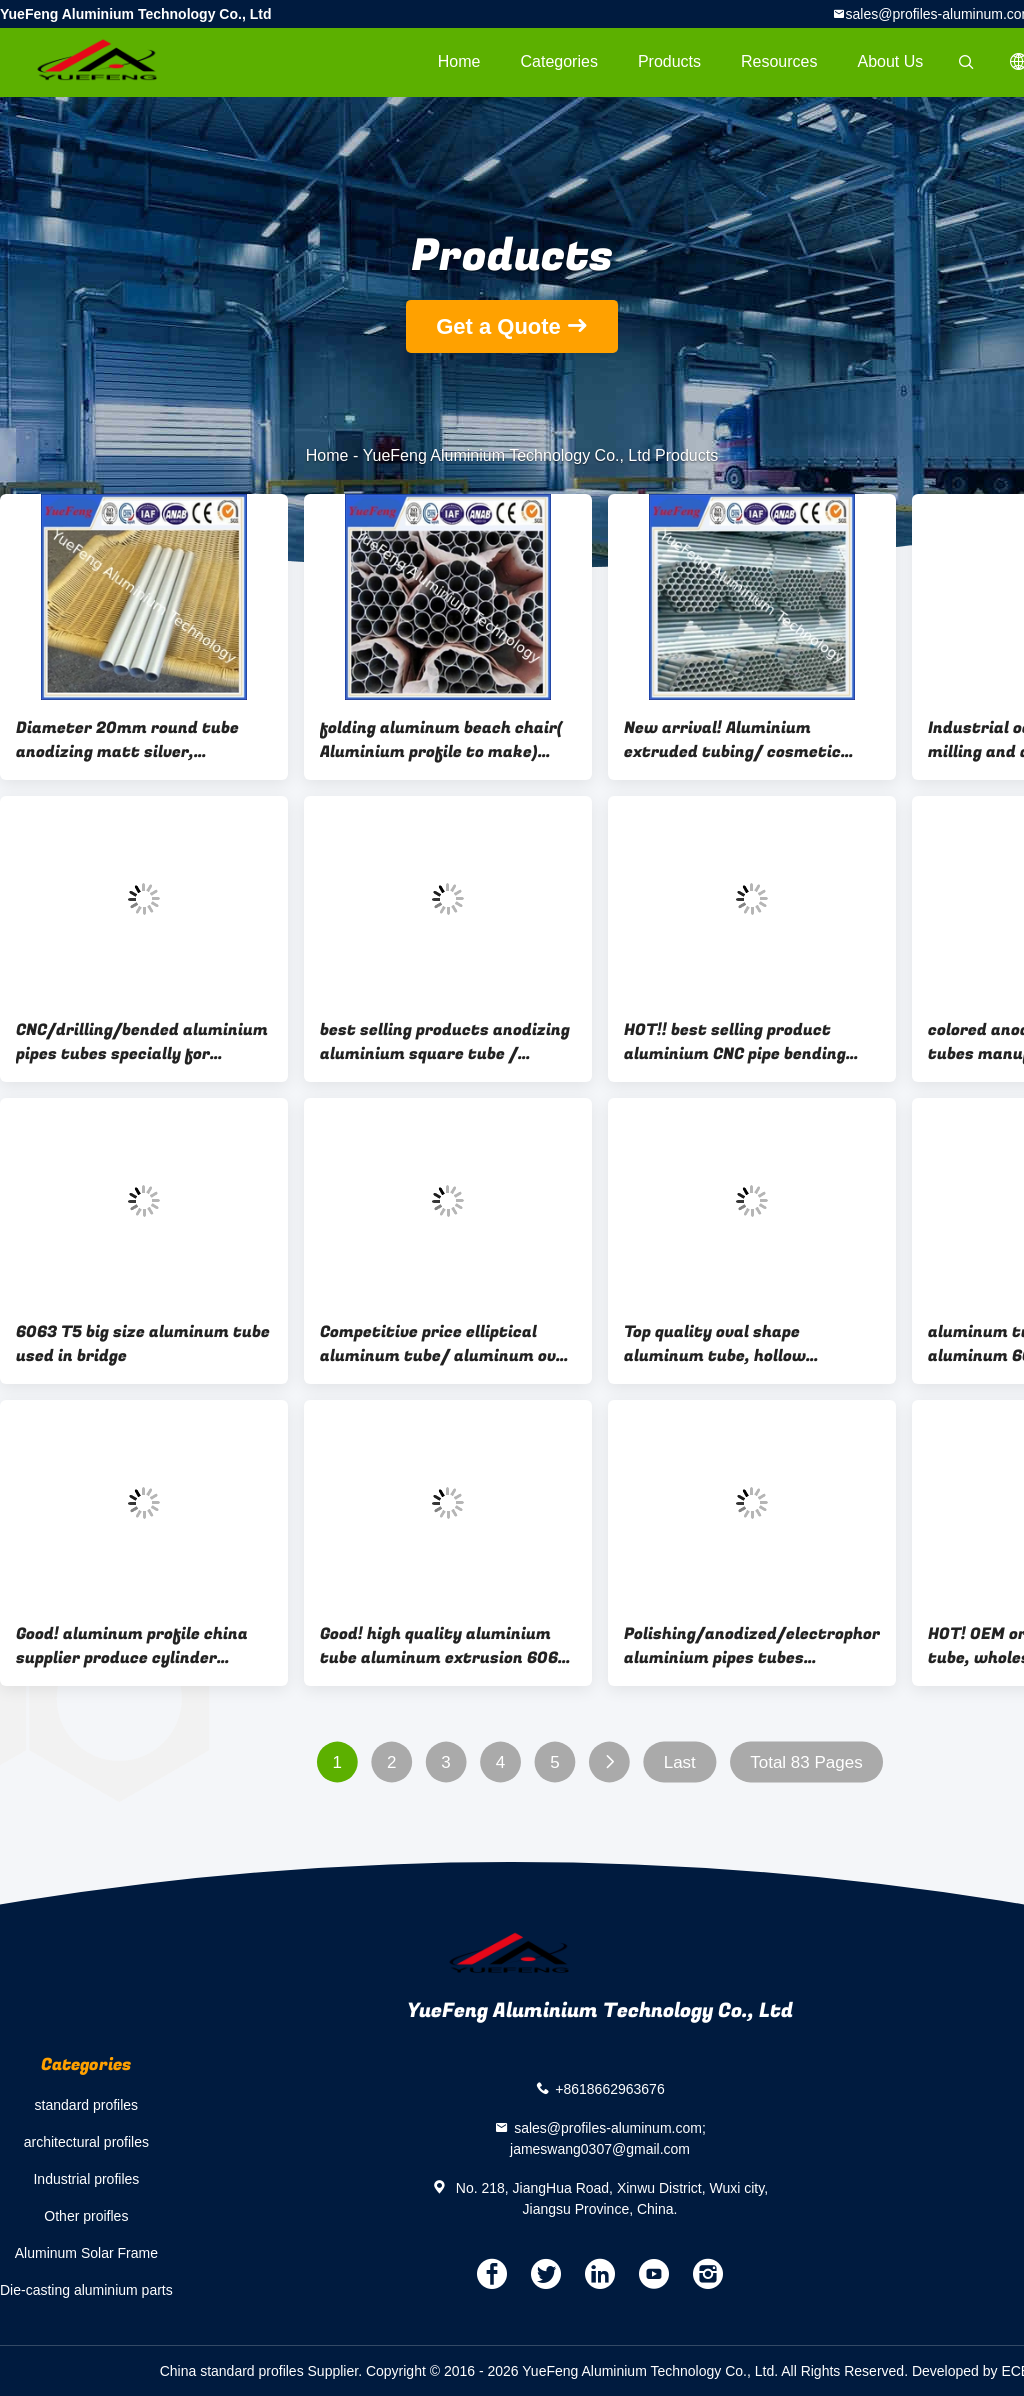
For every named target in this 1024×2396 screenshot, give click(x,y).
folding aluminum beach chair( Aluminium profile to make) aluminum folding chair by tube (444, 740)
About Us (891, 61)
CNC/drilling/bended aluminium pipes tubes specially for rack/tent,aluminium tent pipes (142, 1042)
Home (459, 61)
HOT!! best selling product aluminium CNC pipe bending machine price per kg (735, 1042)
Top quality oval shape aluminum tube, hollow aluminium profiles (715, 1344)
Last (680, 1762)
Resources (779, 61)
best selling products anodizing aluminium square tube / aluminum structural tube (445, 1042)
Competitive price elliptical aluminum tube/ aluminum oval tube (445, 1344)
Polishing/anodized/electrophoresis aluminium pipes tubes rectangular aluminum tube (752, 1646)
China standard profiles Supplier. (263, 2371)
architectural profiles (86, 2142)
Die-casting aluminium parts (86, 2290)
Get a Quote (498, 326)
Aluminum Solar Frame (86, 2253)
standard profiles (87, 2105)
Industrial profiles (86, 2179)
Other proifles (86, 2216)
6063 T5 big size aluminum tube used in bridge (143, 1344)
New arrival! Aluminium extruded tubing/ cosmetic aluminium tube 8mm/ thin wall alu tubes (751, 740)
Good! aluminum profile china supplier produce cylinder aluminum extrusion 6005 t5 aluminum (132, 1646)
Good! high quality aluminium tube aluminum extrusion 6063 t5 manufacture (444, 1646)
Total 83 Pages (806, 1762)
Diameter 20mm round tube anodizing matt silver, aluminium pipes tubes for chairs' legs (127, 740)
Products (669, 61)
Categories (559, 61)
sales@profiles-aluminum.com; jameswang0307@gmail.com (608, 2138)
